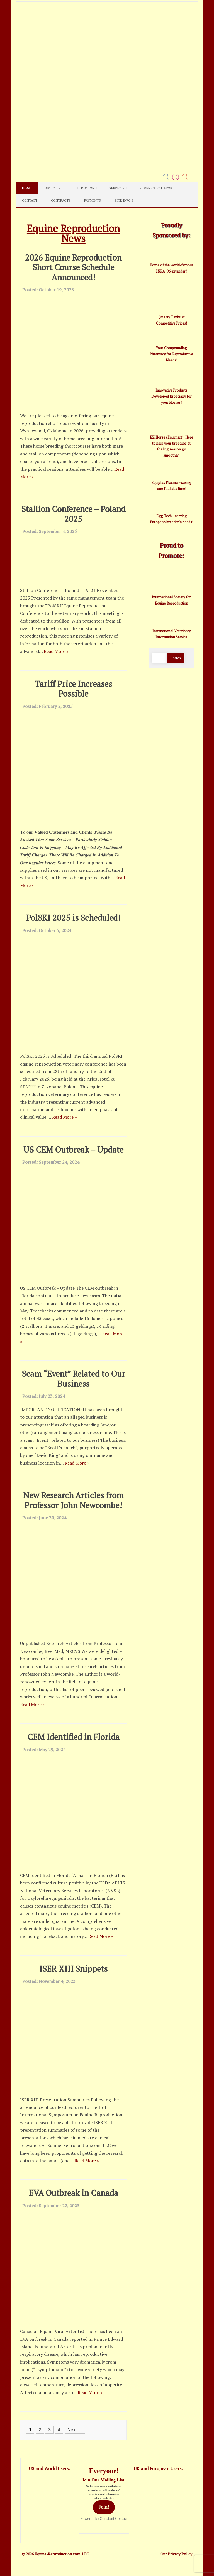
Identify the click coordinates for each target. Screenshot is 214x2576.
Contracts (60, 200)
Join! (103, 2507)
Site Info (123, 200)
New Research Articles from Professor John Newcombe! (73, 1500)
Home (26, 188)
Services (117, 188)
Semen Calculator (156, 188)
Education (85, 188)
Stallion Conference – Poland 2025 (73, 513)
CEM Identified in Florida (73, 1736)
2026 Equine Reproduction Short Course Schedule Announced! (73, 267)
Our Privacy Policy (176, 2554)
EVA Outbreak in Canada (73, 2192)
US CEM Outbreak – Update (73, 1149)
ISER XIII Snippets (73, 1968)
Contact (29, 200)
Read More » (56, 651)
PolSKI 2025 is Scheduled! (73, 917)
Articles (52, 188)
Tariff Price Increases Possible (73, 688)
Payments (92, 200)
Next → (74, 2430)
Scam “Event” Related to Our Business (73, 1378)
